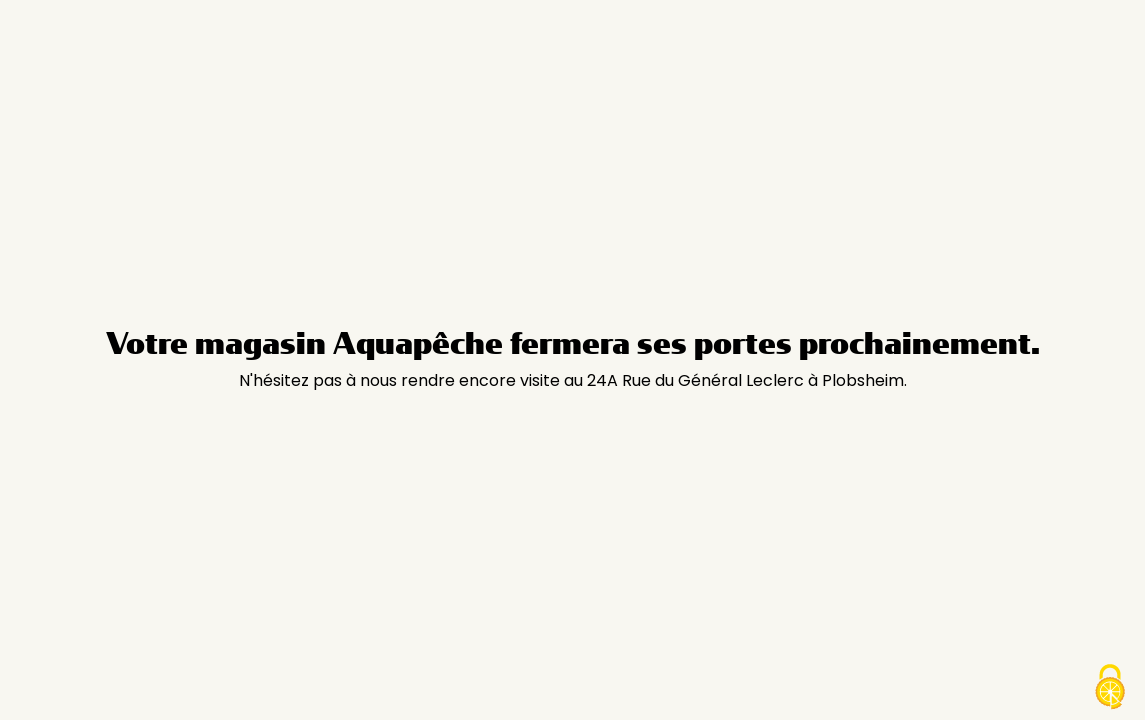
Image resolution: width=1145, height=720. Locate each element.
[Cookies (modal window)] (1110, 687)
